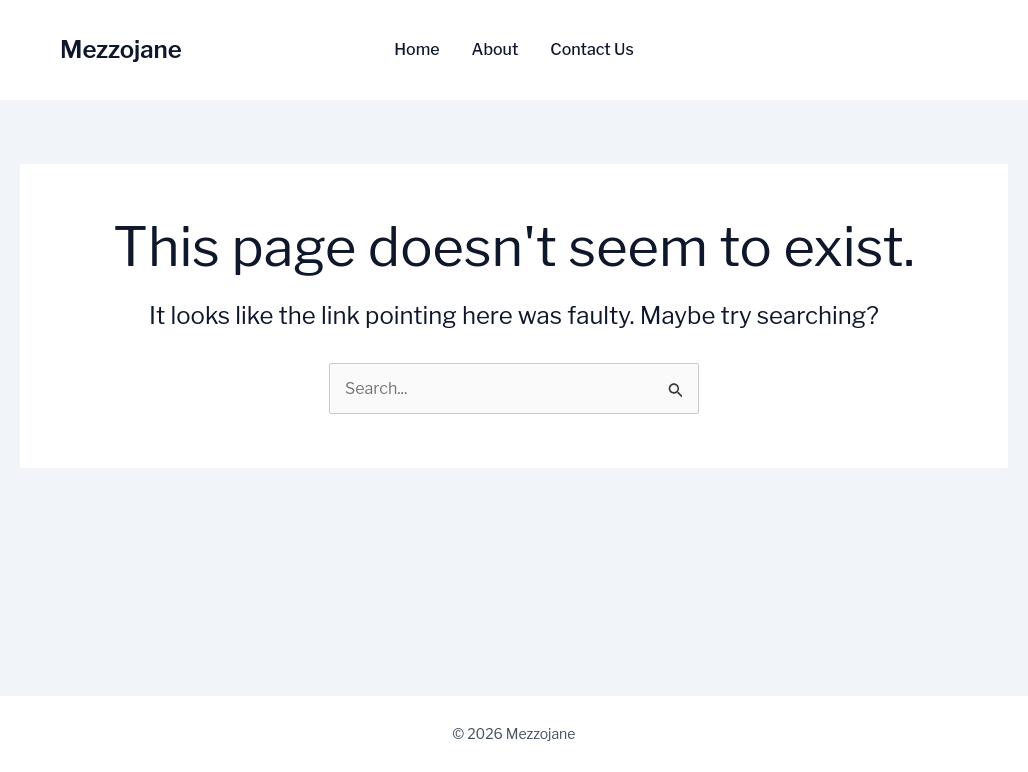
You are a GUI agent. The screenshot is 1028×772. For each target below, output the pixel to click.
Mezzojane (121, 49)
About (495, 50)
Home (416, 50)
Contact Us (591, 50)
